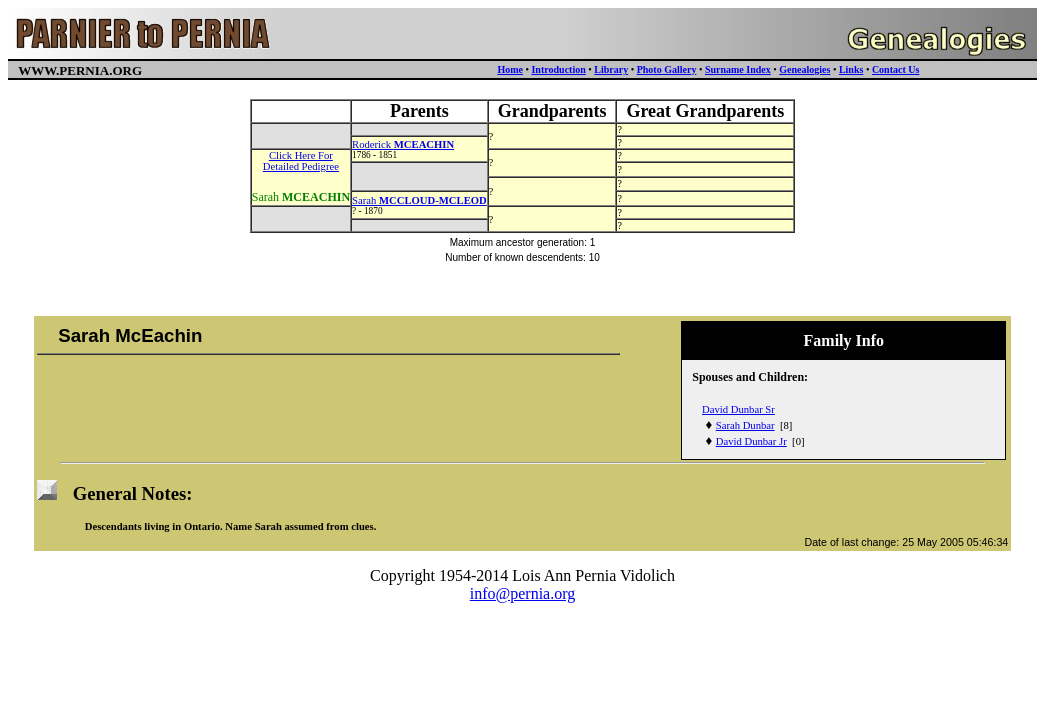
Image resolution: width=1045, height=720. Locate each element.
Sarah (419, 200)
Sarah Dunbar (745, 425)
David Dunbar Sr (738, 409)
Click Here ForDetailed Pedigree (301, 161)
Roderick (403, 144)
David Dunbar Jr (751, 441)
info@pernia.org (523, 593)
